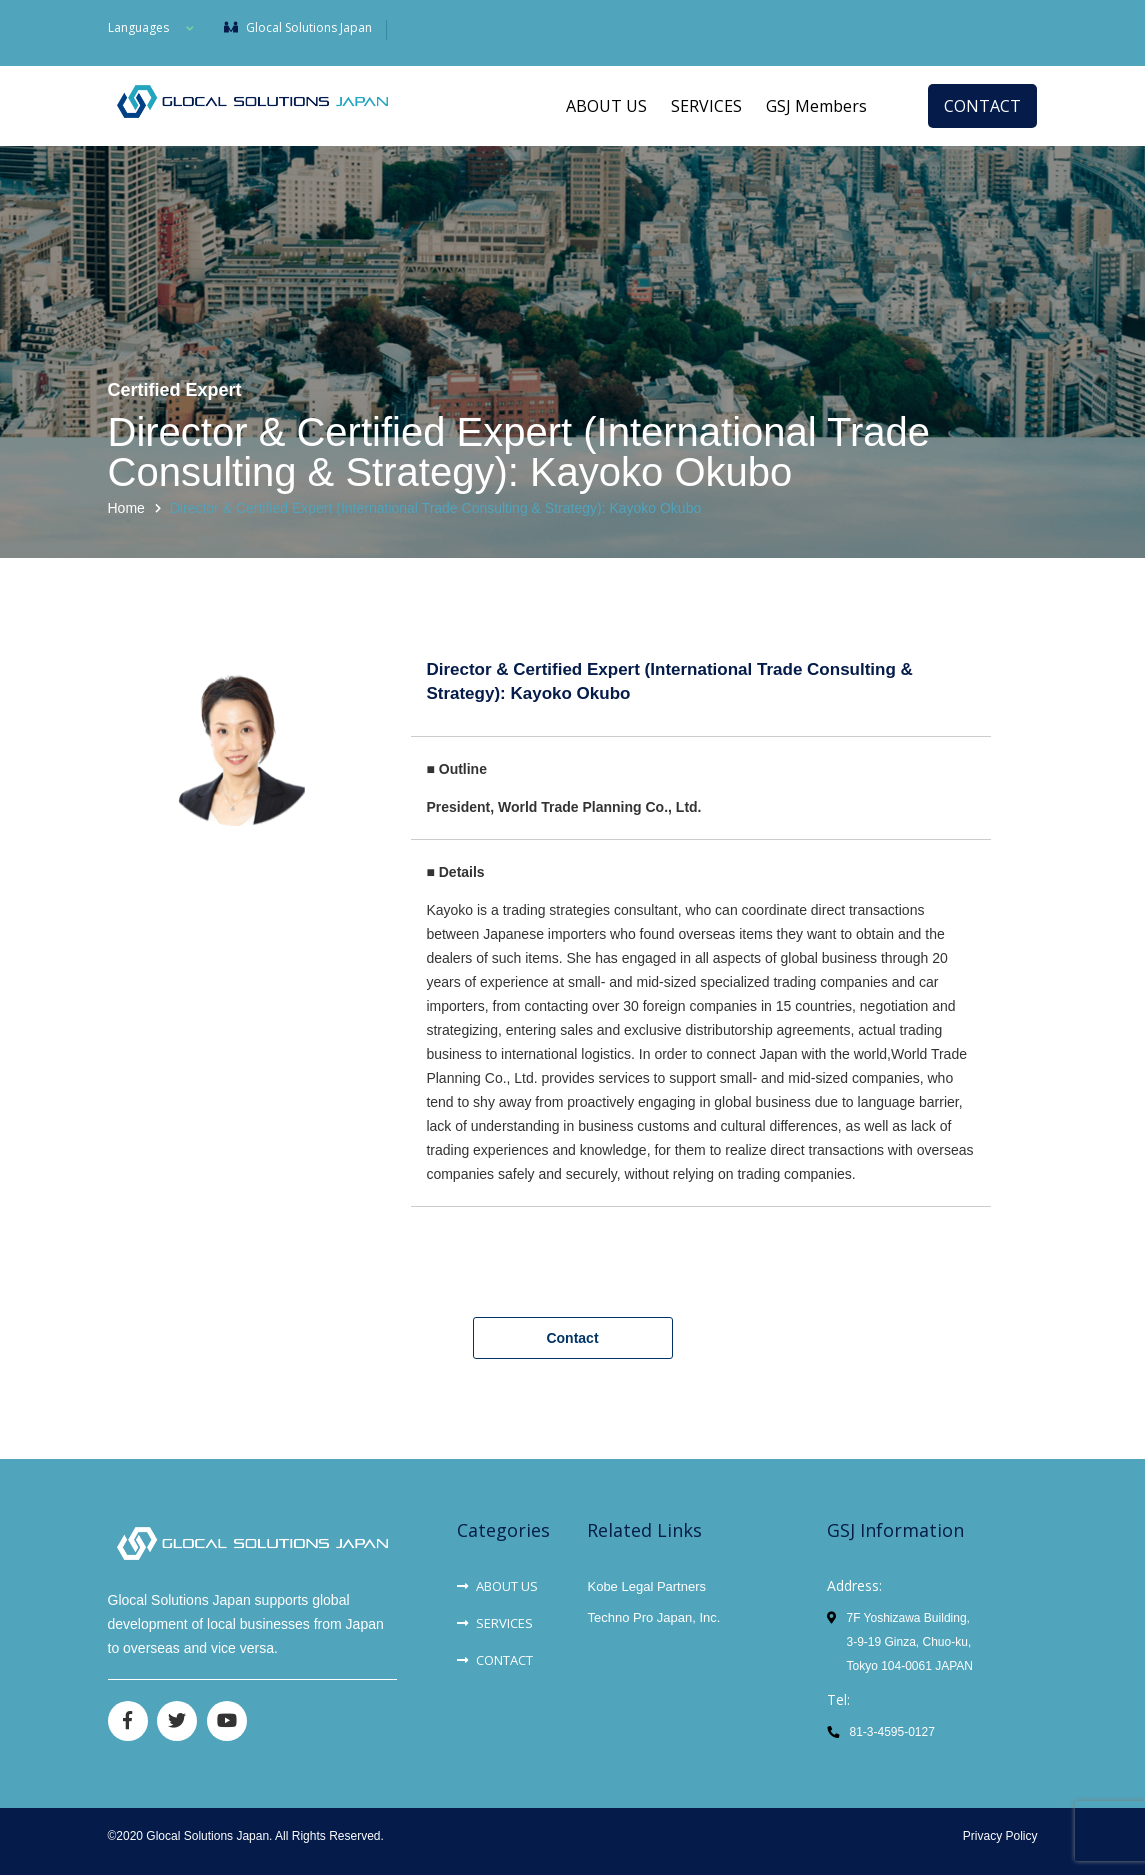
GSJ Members (816, 106)
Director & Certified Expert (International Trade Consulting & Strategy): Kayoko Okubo (435, 508)
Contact (572, 1338)
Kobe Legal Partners (646, 1586)
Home (126, 508)
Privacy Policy (1000, 1836)
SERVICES (706, 106)
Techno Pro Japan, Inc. (653, 1617)
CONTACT (982, 106)
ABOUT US (606, 106)
